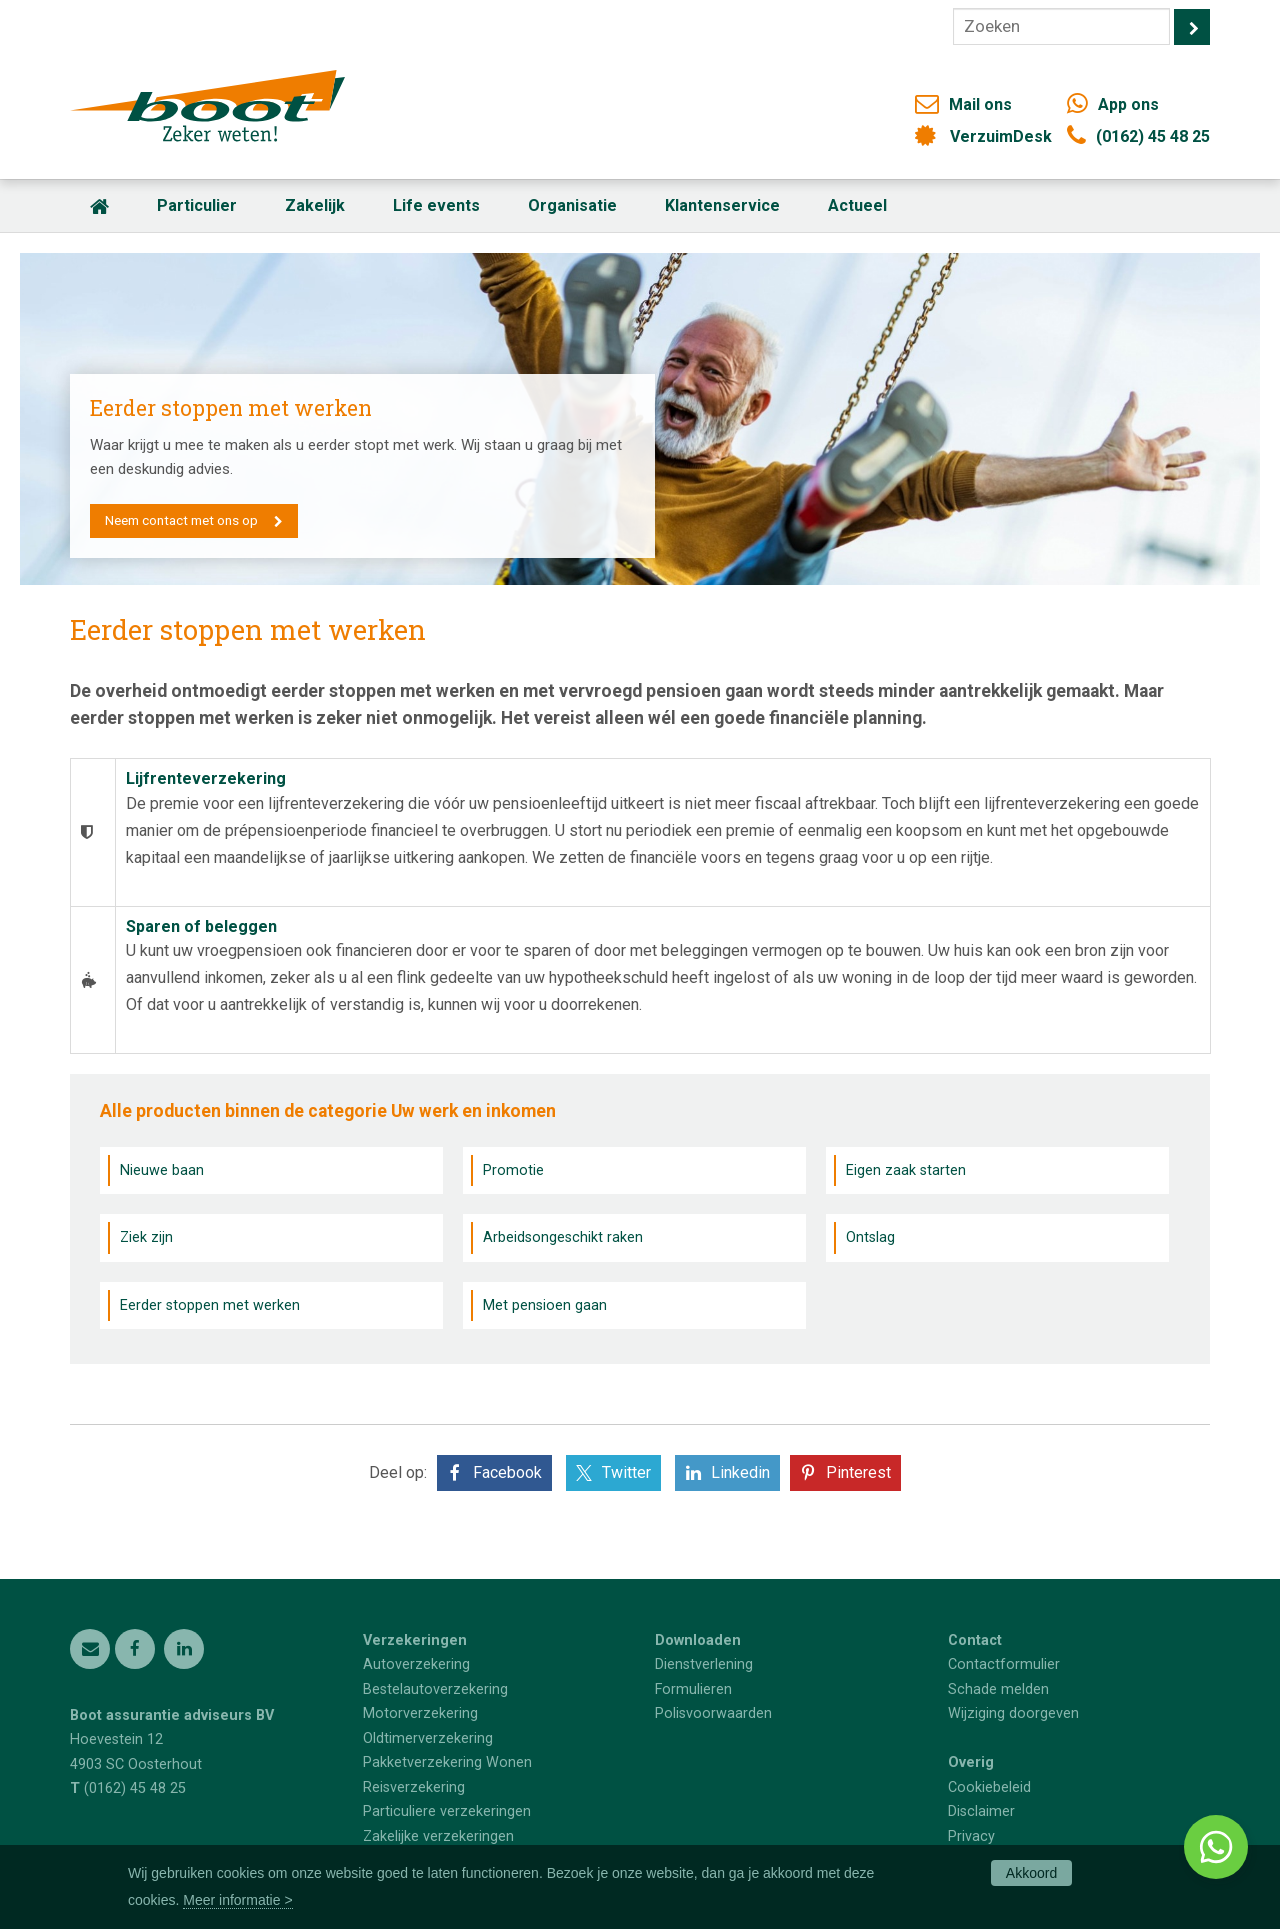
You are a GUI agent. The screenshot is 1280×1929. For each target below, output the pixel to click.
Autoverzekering (416, 1664)
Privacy (971, 1836)
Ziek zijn (146, 1237)
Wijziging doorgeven (1013, 1713)
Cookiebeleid (989, 1787)
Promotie (513, 1170)
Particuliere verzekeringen (447, 1811)
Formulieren (693, 1689)
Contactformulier (1004, 1664)
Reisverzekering (414, 1787)
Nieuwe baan (162, 1170)
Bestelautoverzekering (435, 1689)
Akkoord (1031, 1873)
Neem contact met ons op (182, 520)
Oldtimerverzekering (428, 1738)
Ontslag (870, 1237)
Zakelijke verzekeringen (438, 1836)
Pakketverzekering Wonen (447, 1762)
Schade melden (998, 1689)
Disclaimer (981, 1811)
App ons (1128, 104)
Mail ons (980, 104)
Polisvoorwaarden (713, 1713)
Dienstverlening (704, 1664)
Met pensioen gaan (545, 1305)
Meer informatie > (237, 1900)
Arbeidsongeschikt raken (563, 1237)
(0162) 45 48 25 (1153, 136)
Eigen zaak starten (906, 1170)
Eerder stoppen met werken (210, 1305)
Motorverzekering (420, 1713)
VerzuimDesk (1001, 136)
